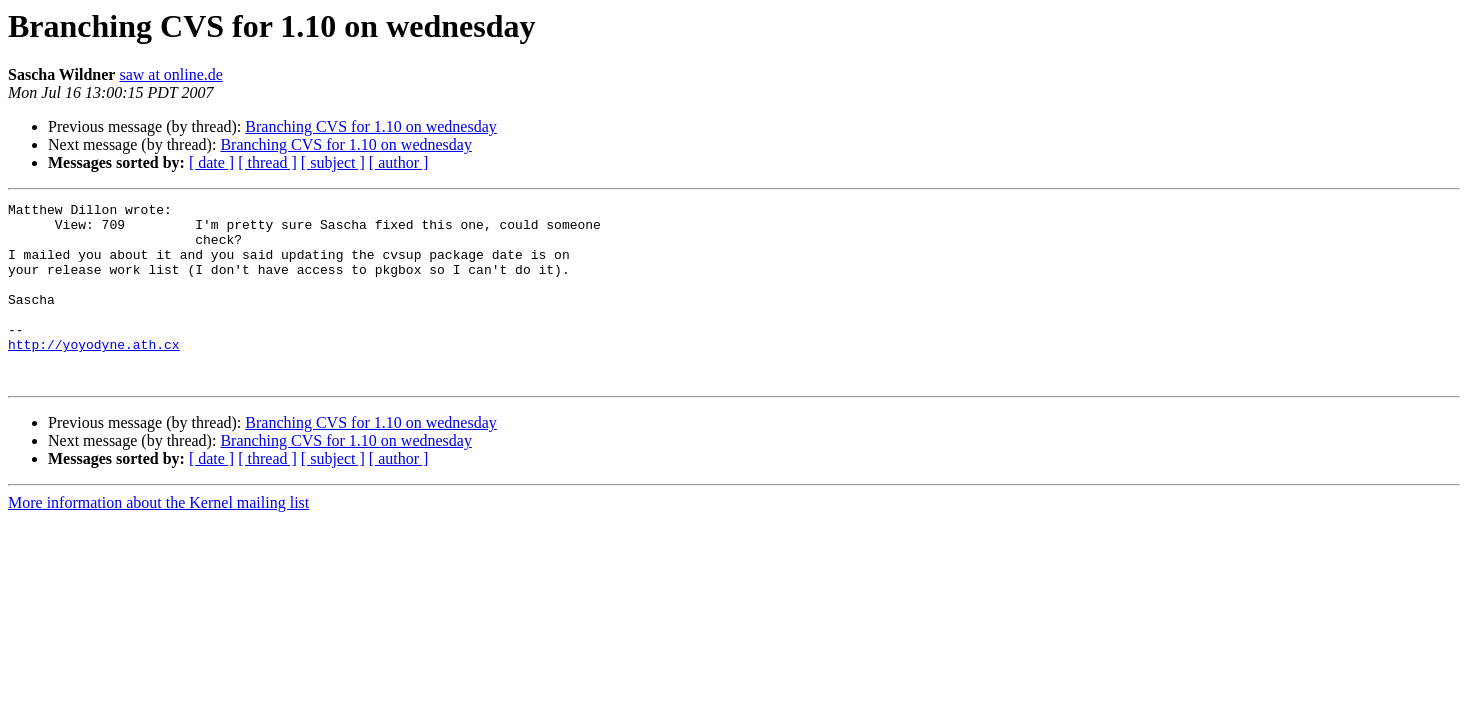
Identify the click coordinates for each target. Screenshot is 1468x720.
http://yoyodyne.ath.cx (94, 374)
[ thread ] (267, 162)
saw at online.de (171, 74)
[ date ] (211, 162)
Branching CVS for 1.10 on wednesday (371, 126)
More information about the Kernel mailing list (158, 538)
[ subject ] (333, 162)
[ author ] (399, 162)
